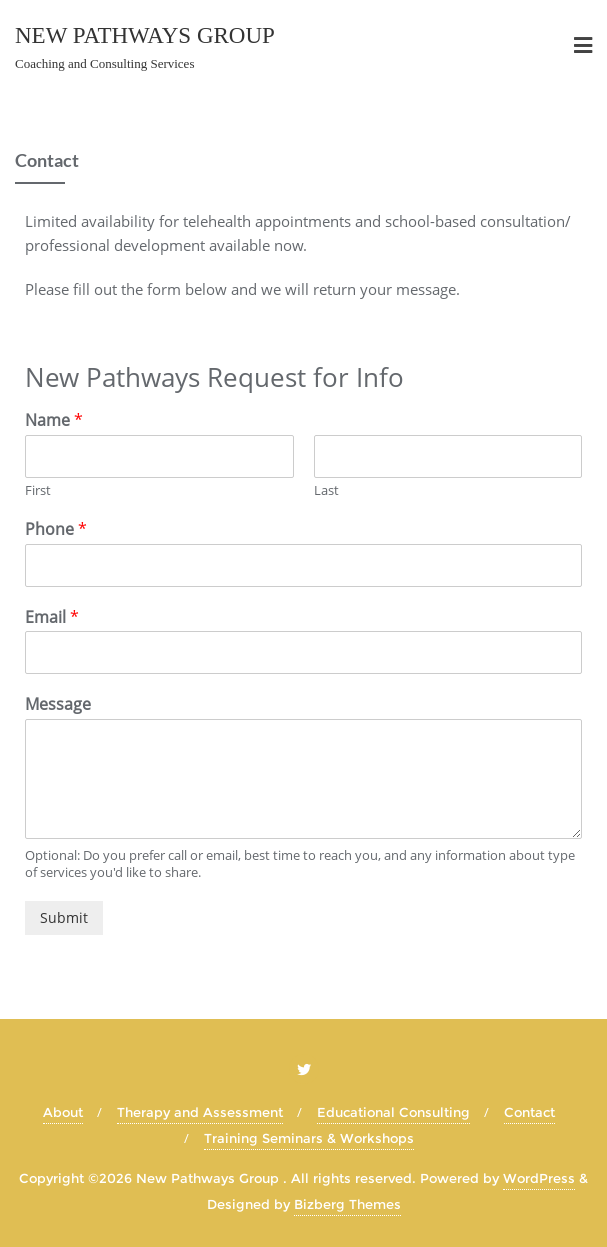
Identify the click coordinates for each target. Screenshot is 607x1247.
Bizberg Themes (347, 1204)
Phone (56, 529)
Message (58, 704)
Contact (529, 1112)
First (38, 490)
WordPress (539, 1178)
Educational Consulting (393, 1112)
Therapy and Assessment (200, 1112)
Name (54, 420)
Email (52, 617)
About (63, 1112)
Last (326, 490)
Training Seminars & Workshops (309, 1138)
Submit (64, 917)
